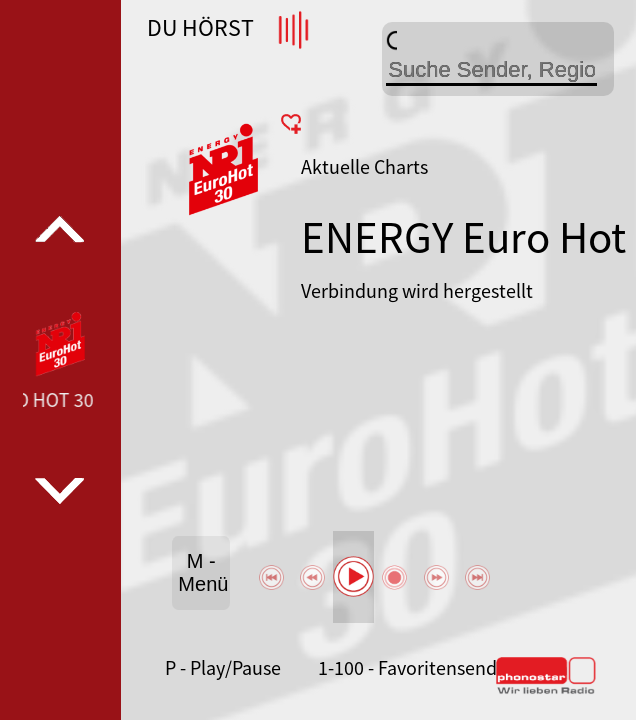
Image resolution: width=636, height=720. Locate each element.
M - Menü (203, 572)
